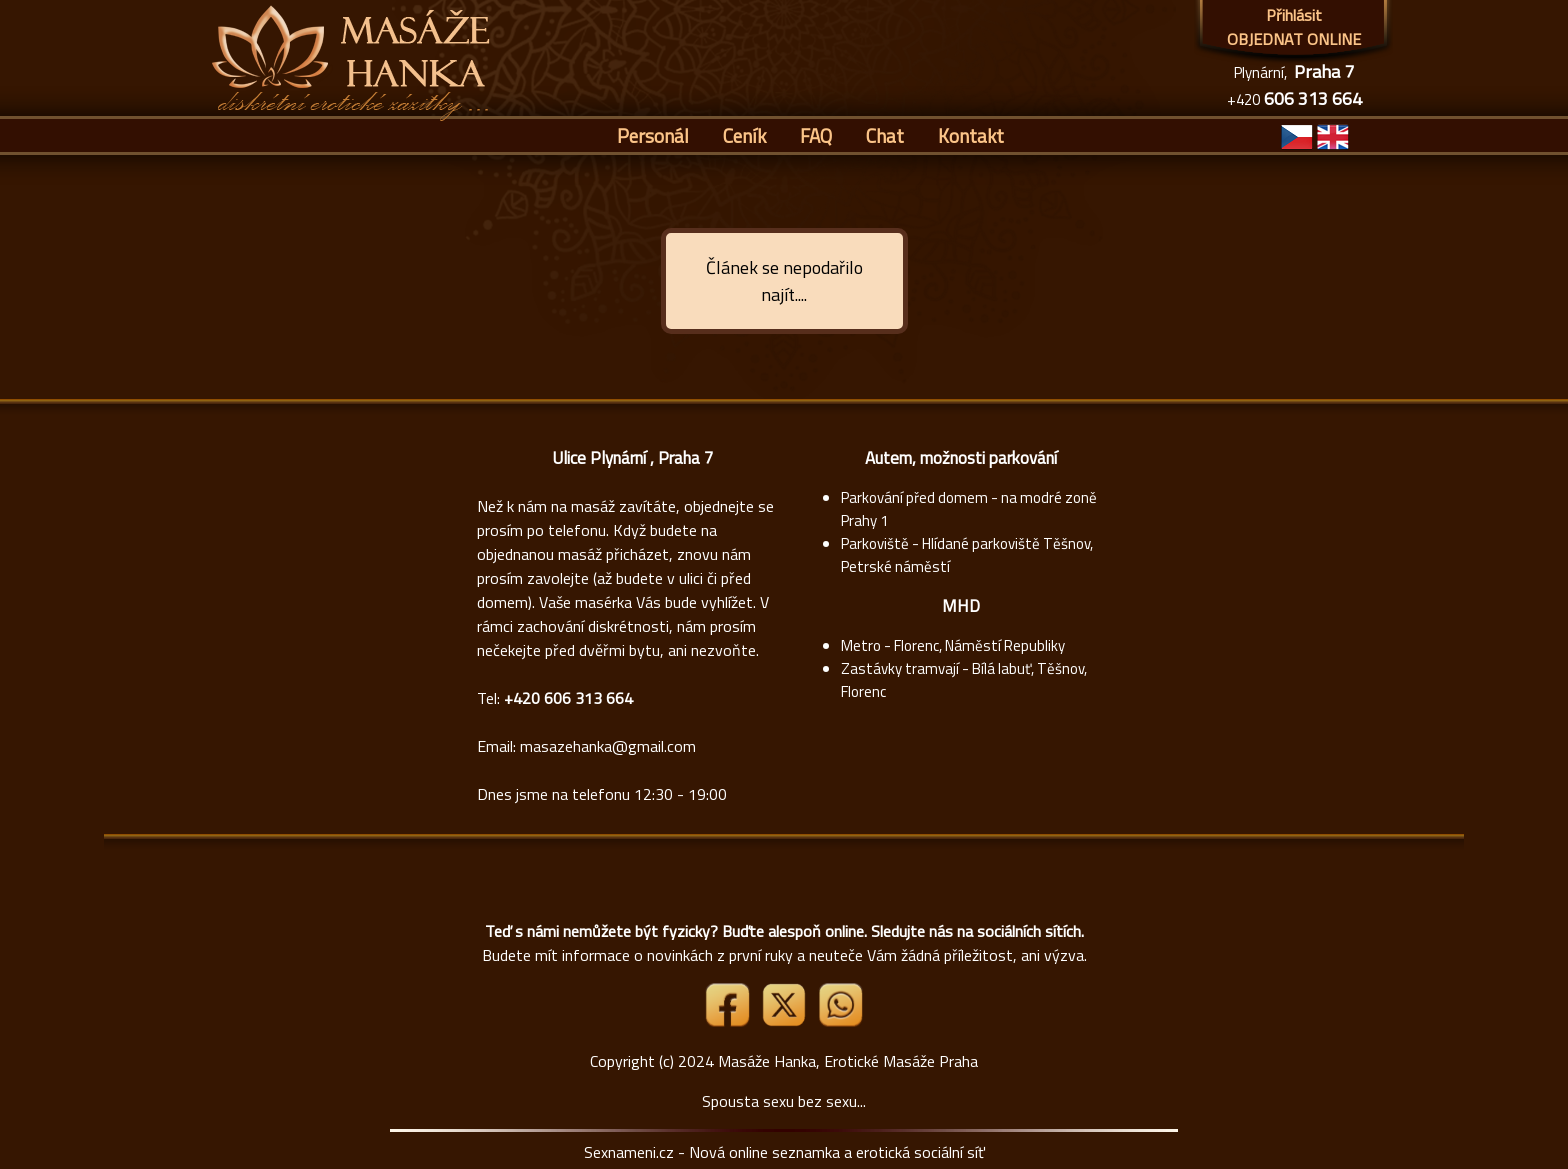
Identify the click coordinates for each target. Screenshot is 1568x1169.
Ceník (744, 135)
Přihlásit (1294, 15)
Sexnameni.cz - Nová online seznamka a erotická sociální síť (784, 1152)
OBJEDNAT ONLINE (1294, 39)
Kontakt (971, 135)
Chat (885, 135)
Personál (653, 135)
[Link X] (786, 1021)
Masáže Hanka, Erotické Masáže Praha (848, 1061)
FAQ (816, 135)
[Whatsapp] (840, 1021)
